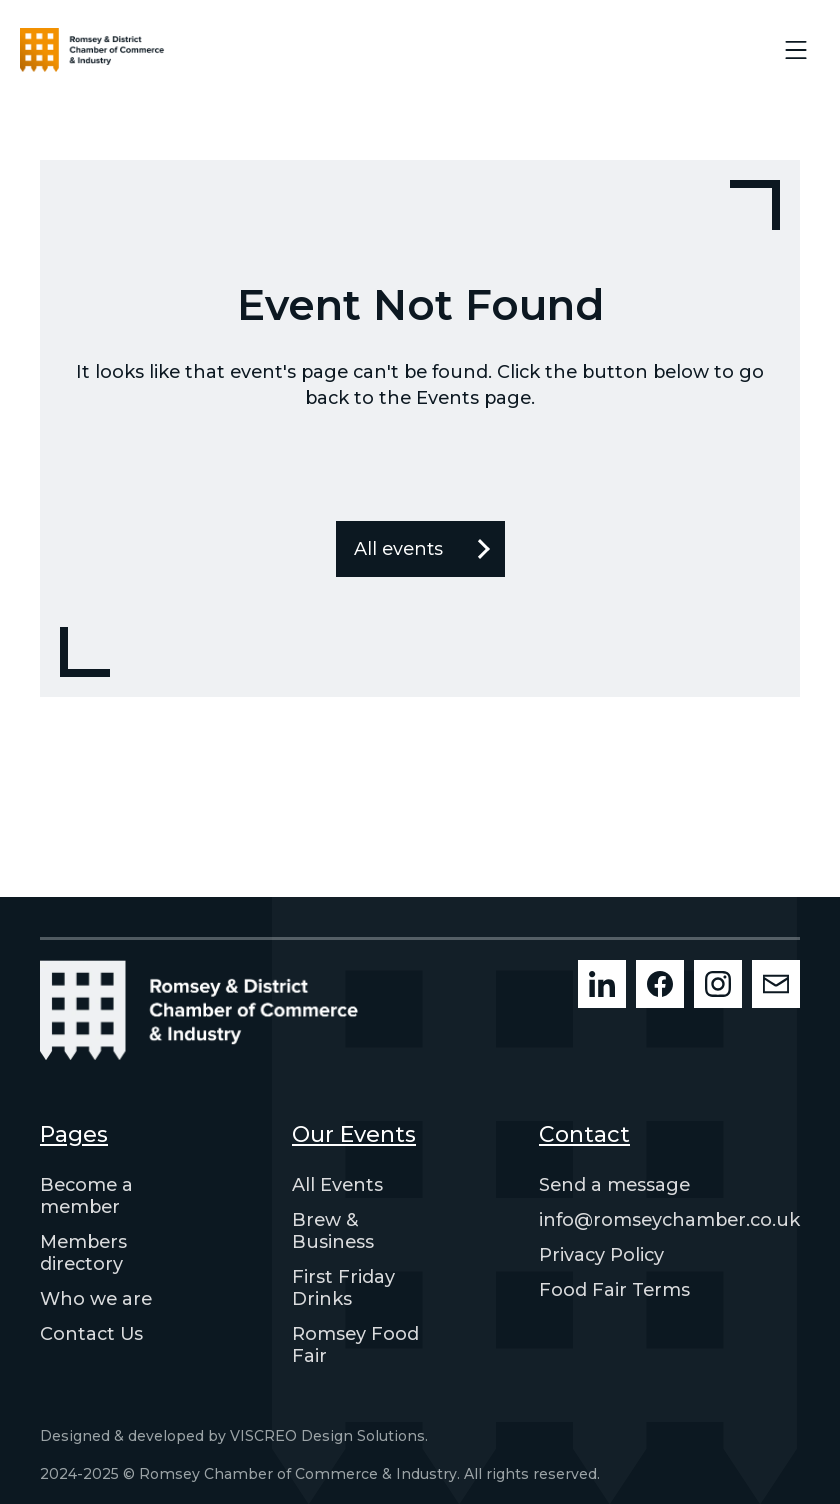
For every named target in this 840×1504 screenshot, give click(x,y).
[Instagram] (718, 984)
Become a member (86, 1196)
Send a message (614, 1185)
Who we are (96, 1299)
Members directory (83, 1253)
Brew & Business (333, 1231)
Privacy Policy (601, 1255)
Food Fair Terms (614, 1290)
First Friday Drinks (343, 1288)
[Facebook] (660, 984)
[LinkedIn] (602, 984)
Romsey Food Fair (355, 1345)
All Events (337, 1185)
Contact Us (91, 1334)
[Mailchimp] (776, 984)
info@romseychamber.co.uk (669, 1220)
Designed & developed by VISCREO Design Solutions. (234, 1436)
